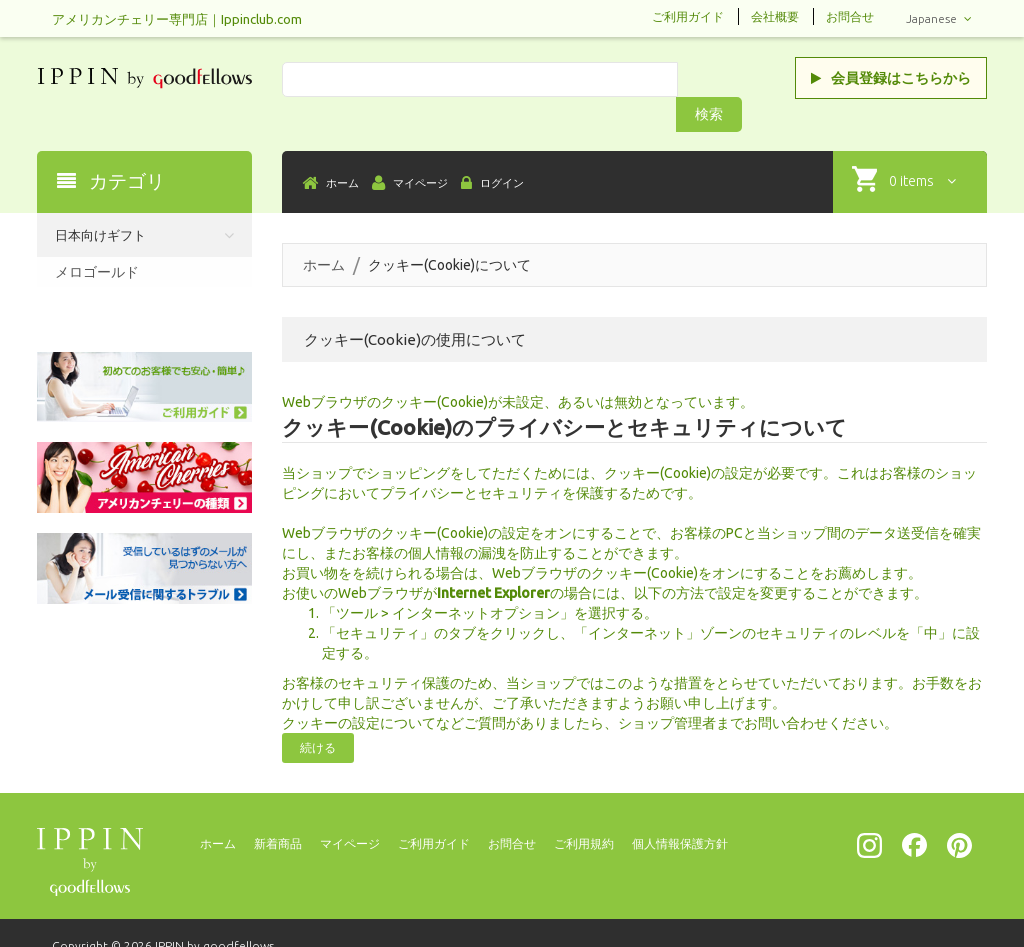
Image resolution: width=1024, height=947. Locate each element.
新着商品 (278, 810)
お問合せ (850, 16)
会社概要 (775, 16)
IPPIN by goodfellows (214, 912)
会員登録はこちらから (891, 78)
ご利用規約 (584, 810)
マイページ (350, 810)
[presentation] (896, 916)
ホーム (324, 232)
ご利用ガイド (688, 16)
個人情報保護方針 (680, 810)
